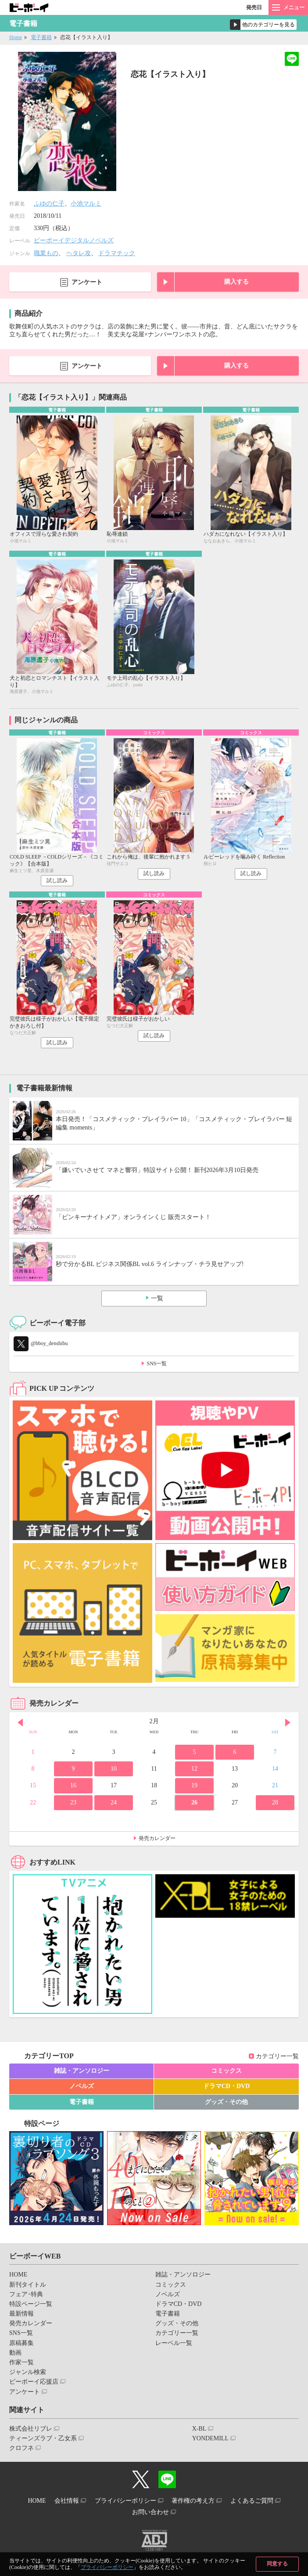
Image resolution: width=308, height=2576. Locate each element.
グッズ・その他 (226, 2102)
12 (194, 1768)
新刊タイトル (27, 2284)
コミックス (226, 2070)
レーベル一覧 (173, 2343)
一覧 (157, 1298)
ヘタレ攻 (78, 253)
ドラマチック (116, 253)
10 (114, 1768)
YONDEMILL (210, 2438)
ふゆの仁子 (49, 203)
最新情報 (21, 2313)
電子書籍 (41, 37)
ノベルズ (81, 2086)
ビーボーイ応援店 (33, 2381)
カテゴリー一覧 (277, 2056)
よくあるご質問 (251, 2500)
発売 (254, 7)
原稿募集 (21, 2343)
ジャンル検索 (27, 2372)
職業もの (46, 253)
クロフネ (21, 2448)
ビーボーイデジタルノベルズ (74, 240)
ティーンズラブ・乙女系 (43, 2438)
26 (194, 1802)
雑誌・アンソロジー (81, 2070)
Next (288, 1722)
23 (73, 1802)
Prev (20, 1722)
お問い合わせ (150, 2512)
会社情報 (66, 2500)
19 (194, 1785)
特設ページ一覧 (30, 2304)
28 (275, 1802)
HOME (18, 2274)
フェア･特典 (26, 2294)
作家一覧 (21, 2362)
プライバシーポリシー (107, 2567)
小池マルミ (86, 203)
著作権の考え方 (193, 2500)
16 (73, 1785)
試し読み (57, 880)
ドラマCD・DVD (226, 2086)
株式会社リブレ (30, 2428)
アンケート (87, 282)
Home (15, 37)
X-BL (199, 2428)
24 (114, 1802)
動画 (15, 2352)
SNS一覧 (157, 1363)
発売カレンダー (157, 1838)
